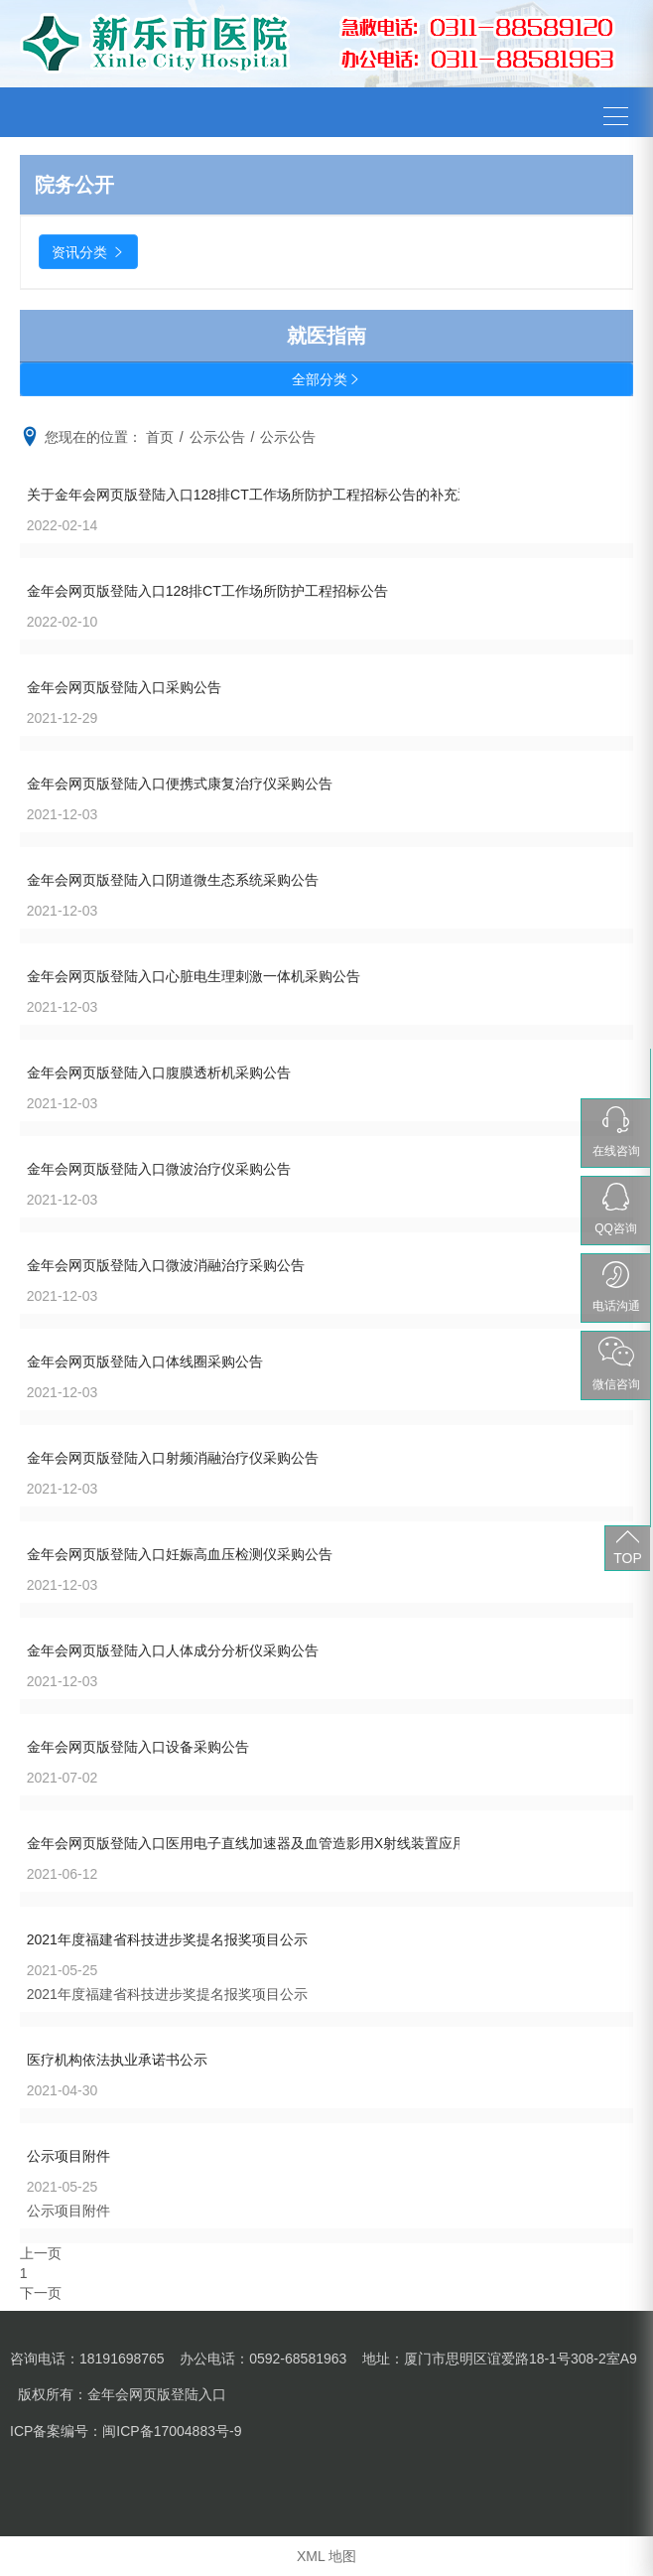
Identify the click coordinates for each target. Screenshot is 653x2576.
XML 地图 (326, 2556)
